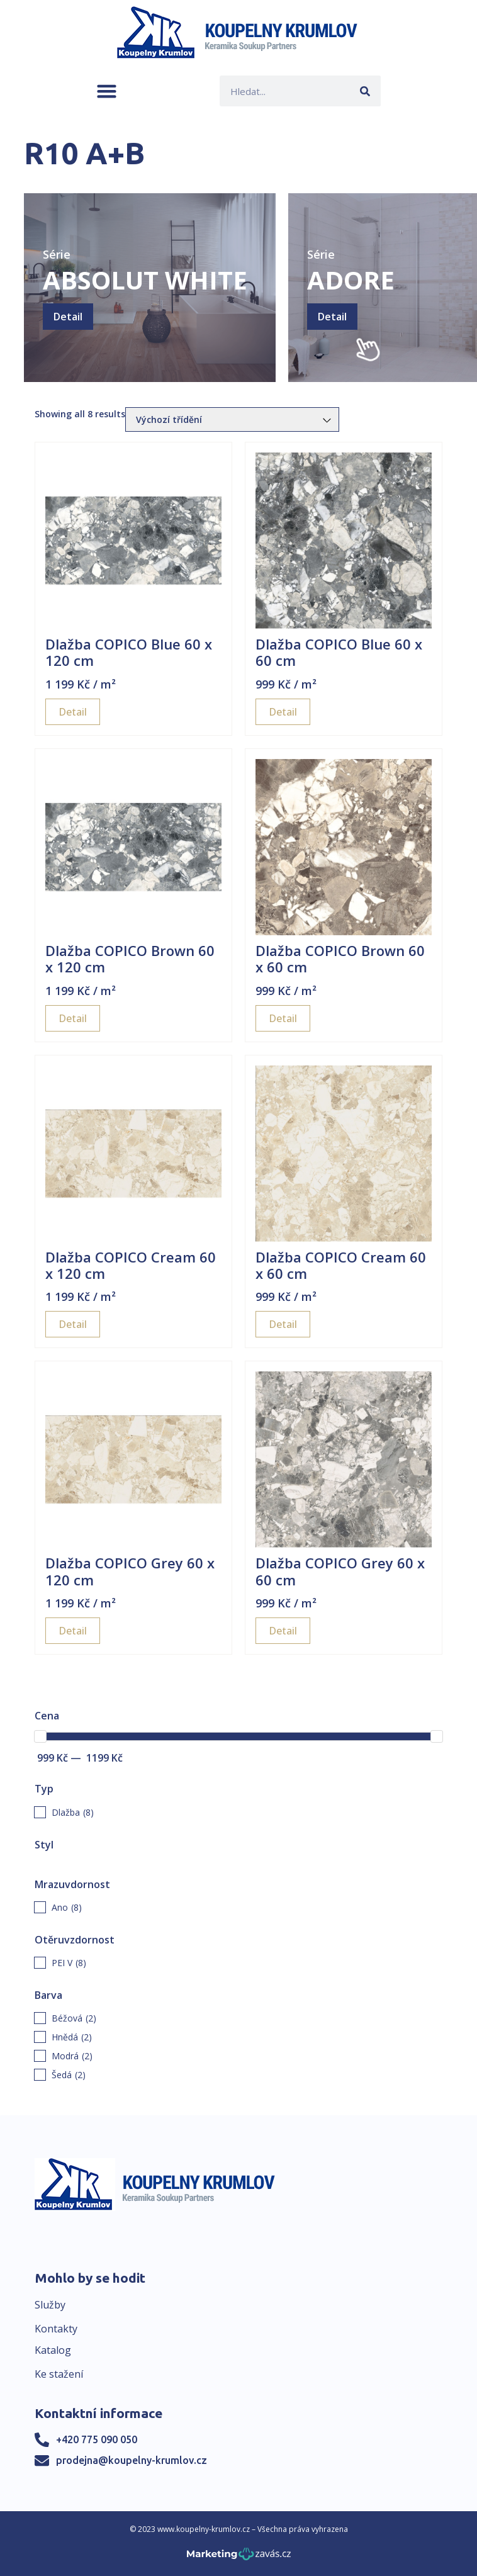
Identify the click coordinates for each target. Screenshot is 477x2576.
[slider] (40, 1736)
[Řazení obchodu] (232, 419)
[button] (106, 91)
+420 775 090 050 (96, 2439)
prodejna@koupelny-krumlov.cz (131, 2460)
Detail (67, 316)
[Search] (365, 91)
